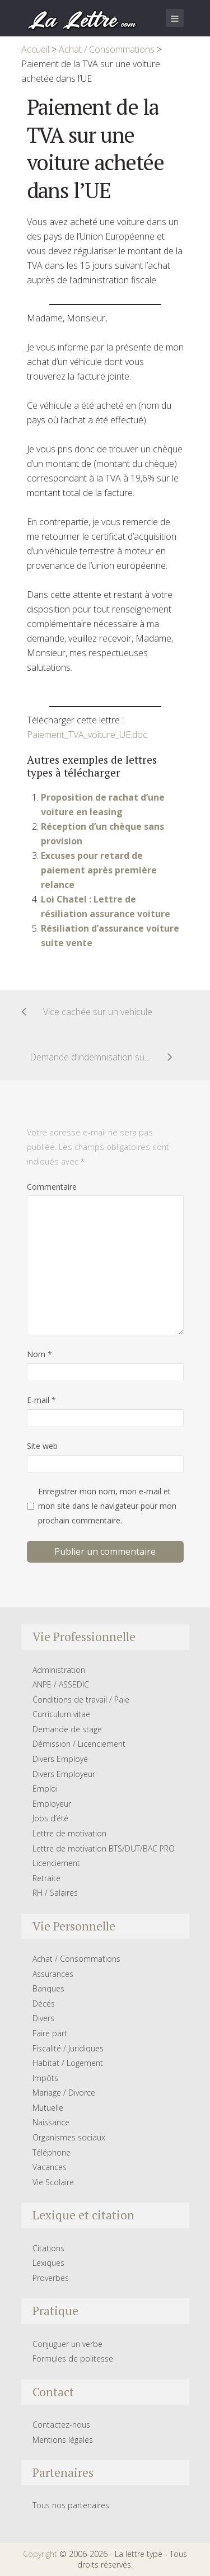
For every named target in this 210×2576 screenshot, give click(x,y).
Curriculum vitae (61, 1714)
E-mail (41, 1400)
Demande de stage (67, 1729)
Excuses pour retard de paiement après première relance (99, 870)
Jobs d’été (50, 1818)
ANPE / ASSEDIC (60, 1684)
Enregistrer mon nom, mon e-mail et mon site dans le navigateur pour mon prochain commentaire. (107, 1506)
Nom (39, 1354)
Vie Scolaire (53, 2182)
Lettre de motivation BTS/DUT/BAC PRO (103, 1848)
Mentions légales (62, 2439)
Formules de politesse (72, 2358)
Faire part (49, 2033)
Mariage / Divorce (63, 2092)
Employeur (51, 1803)
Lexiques (48, 2262)
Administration (58, 1670)
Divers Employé (60, 1759)
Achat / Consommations (76, 1958)
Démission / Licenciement (78, 1743)
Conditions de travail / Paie (80, 1699)
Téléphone (51, 2152)
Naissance (50, 2122)
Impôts (45, 2078)
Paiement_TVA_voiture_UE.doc (87, 734)
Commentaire (52, 1186)
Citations (48, 2248)
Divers (43, 2018)
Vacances (49, 2167)
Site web (42, 1446)
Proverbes (50, 2278)
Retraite (46, 1878)
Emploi (45, 1788)
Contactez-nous (61, 2424)
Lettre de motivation (69, 1833)
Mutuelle (47, 2107)
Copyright (40, 2554)
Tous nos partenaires (70, 2505)
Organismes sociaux (68, 2137)
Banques (48, 1988)
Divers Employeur (63, 1774)
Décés (43, 2003)
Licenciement (56, 1863)
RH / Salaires (55, 1892)
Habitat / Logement (67, 2063)
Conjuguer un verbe (67, 2344)
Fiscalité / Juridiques (68, 2048)
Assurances (52, 1974)
